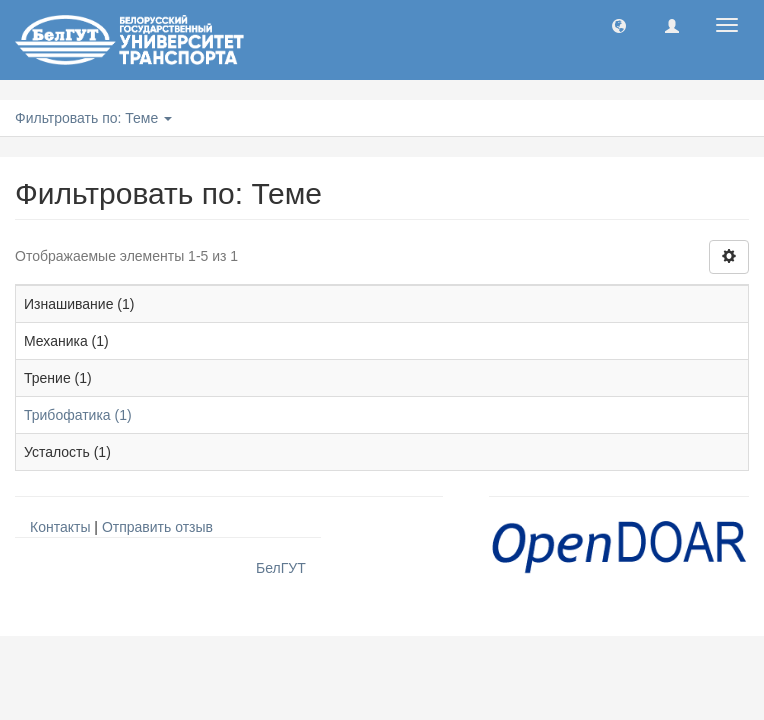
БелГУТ (281, 568)
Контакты (60, 527)
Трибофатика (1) (78, 415)
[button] (619, 25)
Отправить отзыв (157, 527)
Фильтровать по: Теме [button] (93, 118)
